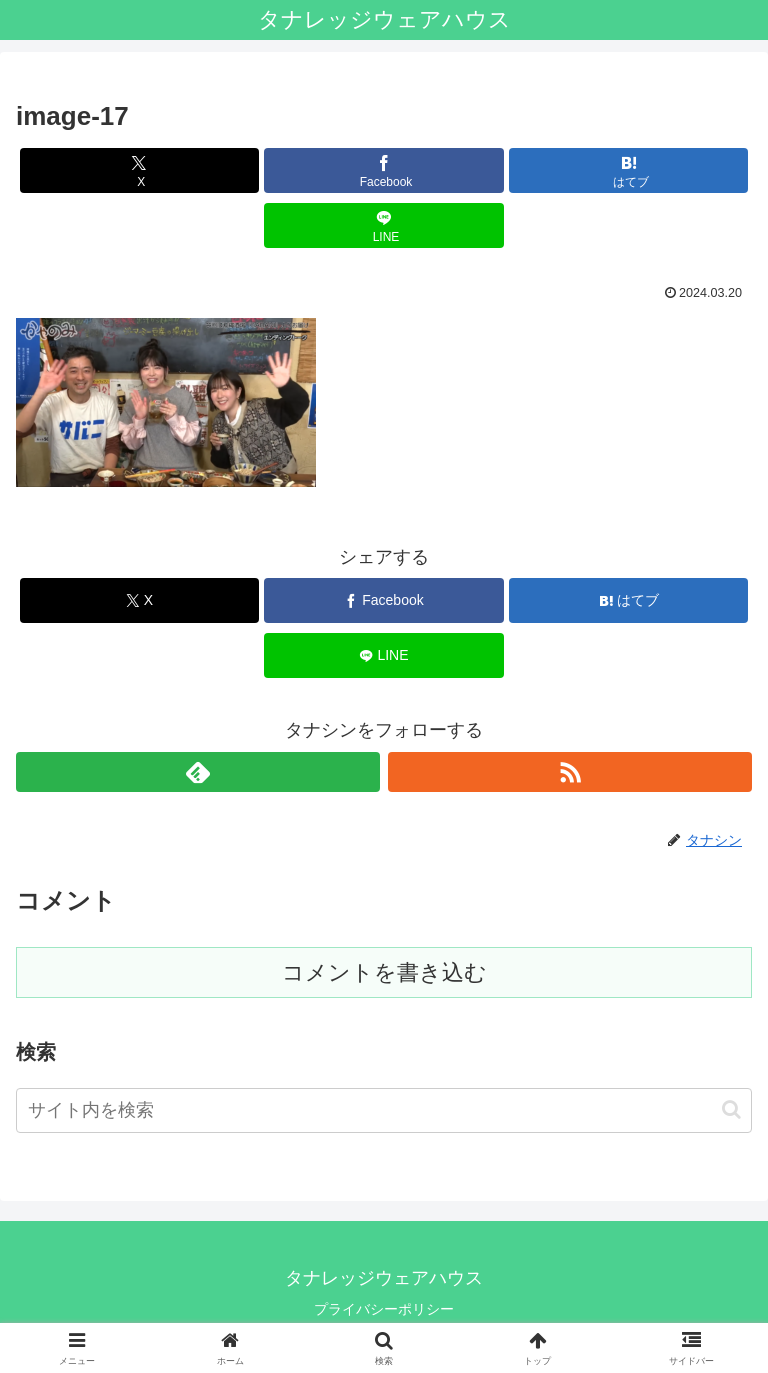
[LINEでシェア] (383, 225)
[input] (384, 1110)
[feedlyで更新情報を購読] (198, 772)
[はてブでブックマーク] (628, 170)
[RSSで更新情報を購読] (570, 772)
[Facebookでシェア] (383, 170)
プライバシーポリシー (384, 1309)
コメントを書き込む (384, 972)
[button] (731, 1109)
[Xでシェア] (139, 170)
